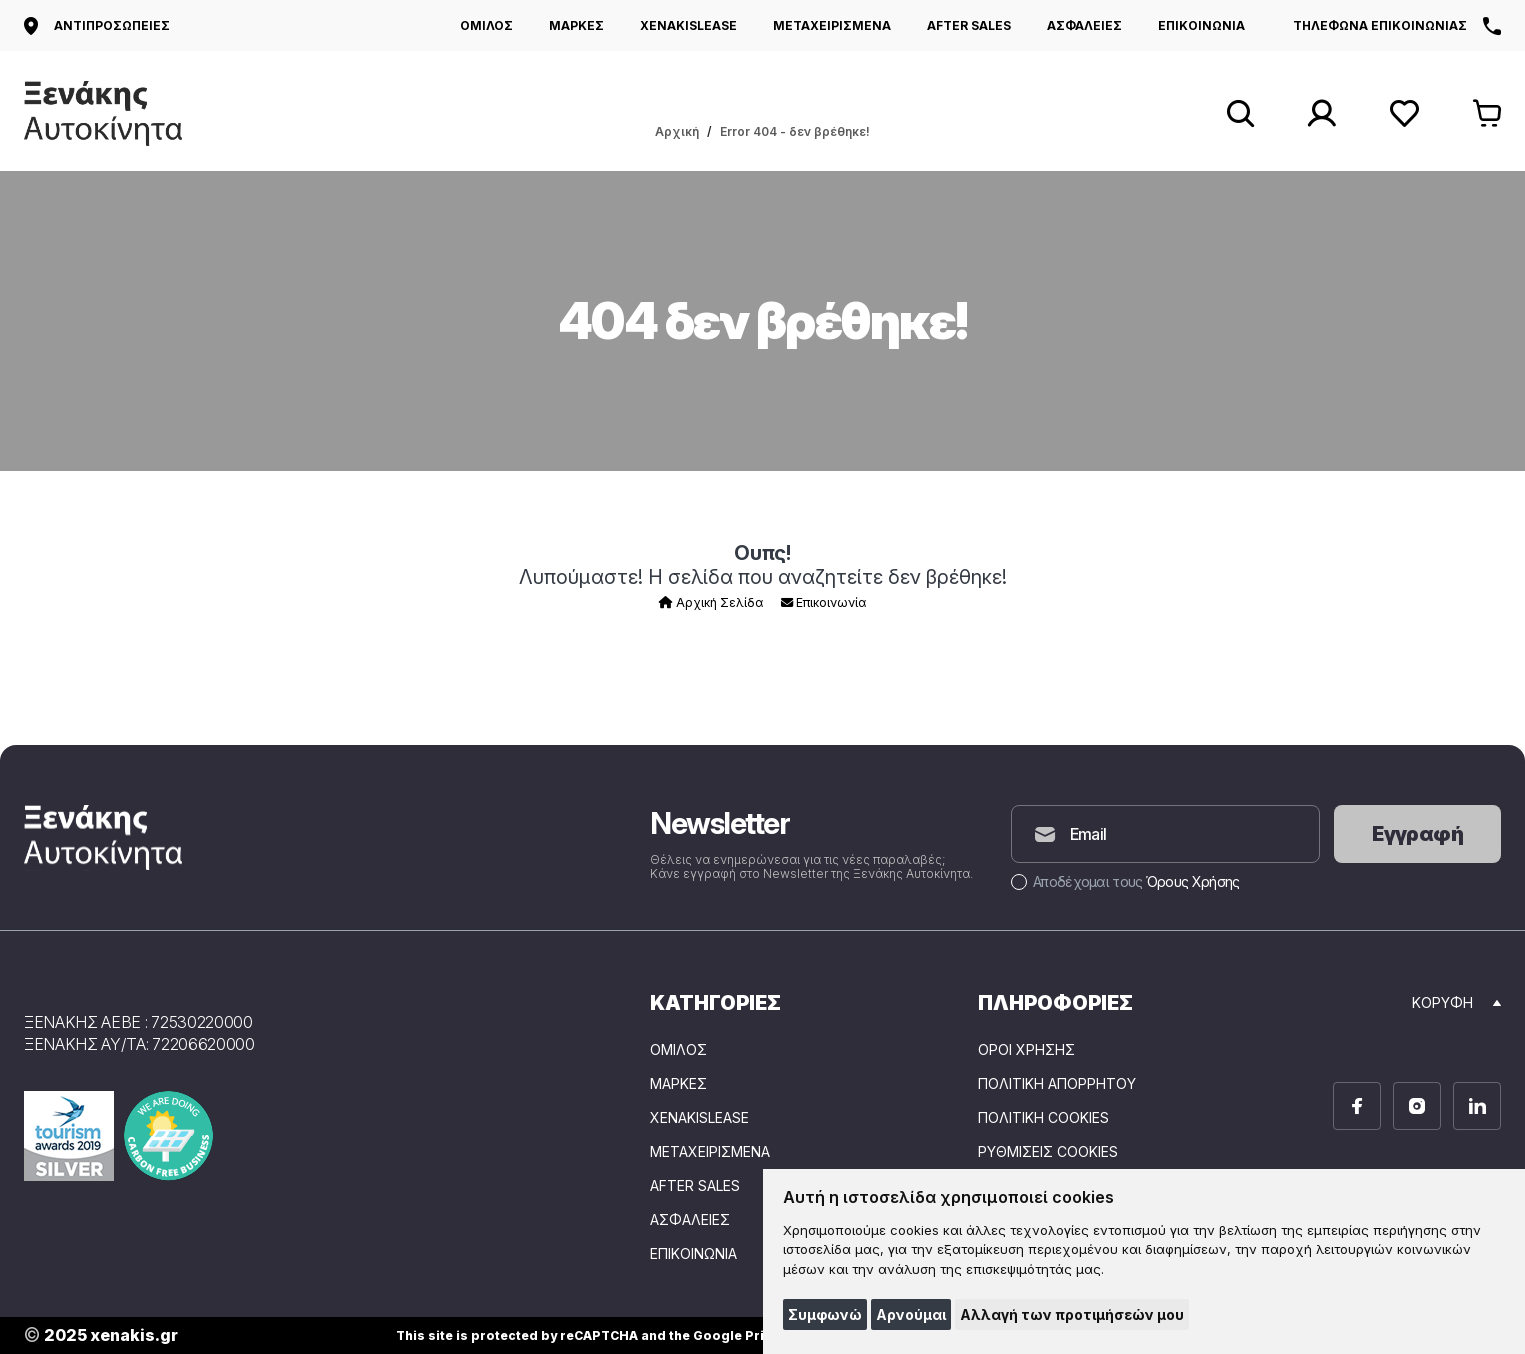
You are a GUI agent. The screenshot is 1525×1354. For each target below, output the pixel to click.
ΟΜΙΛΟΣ (486, 25)
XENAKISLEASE (688, 25)
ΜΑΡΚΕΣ (576, 25)
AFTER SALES (969, 25)
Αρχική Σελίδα (711, 602)
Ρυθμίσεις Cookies (1048, 1152)
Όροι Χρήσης (1026, 1050)
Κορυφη (1456, 1002)
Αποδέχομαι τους (1125, 881)
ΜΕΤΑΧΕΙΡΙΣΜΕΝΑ (832, 25)
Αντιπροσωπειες (97, 26)
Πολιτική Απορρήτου (1057, 1084)
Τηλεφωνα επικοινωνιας (1397, 26)
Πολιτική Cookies (1043, 1118)
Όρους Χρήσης (1193, 881)
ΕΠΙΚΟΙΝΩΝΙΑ (1201, 25)
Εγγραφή (1417, 834)
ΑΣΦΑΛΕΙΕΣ (1084, 25)
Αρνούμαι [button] (911, 1314)
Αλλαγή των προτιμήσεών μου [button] (1072, 1314)
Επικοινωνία (823, 602)
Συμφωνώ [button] (825, 1314)
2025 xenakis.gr (101, 1335)
